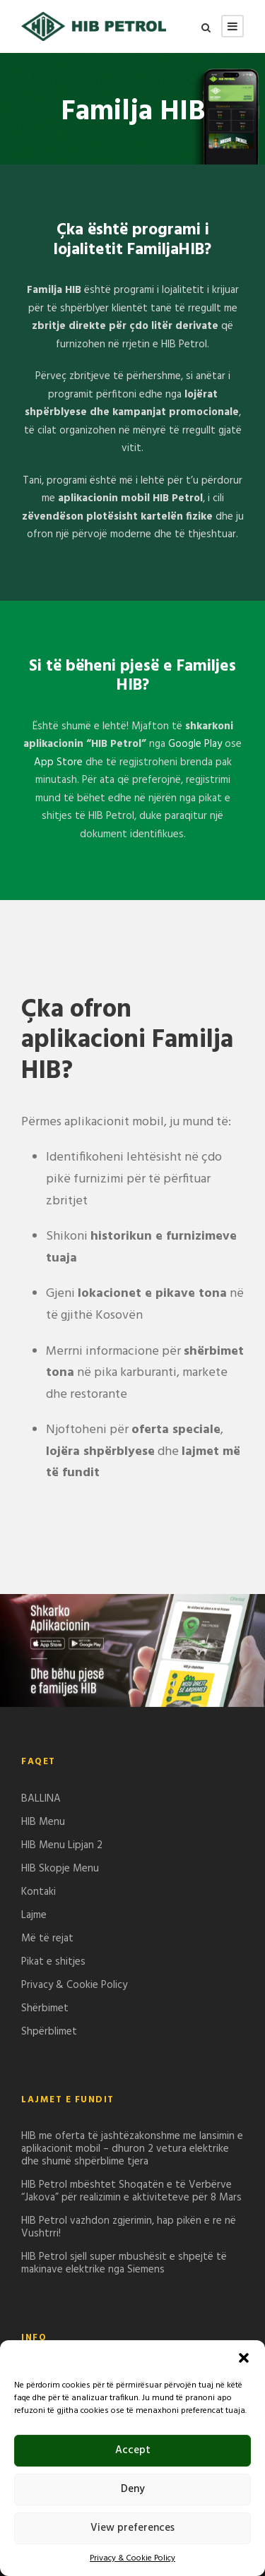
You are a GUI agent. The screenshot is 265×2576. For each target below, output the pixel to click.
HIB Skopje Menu (60, 1868)
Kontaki (38, 1891)
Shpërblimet (49, 2031)
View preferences (132, 2528)
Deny (133, 2489)
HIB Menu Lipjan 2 (61, 1845)
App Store (58, 762)
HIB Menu (43, 1822)
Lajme (34, 1915)
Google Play (195, 744)
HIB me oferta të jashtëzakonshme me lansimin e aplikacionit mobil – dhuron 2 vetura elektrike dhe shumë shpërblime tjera (132, 2149)
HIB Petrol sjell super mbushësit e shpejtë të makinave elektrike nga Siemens (124, 2263)
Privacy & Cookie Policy (132, 2558)
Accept (133, 2450)
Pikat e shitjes (53, 1961)
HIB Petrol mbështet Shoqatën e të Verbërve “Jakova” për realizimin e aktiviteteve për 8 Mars (131, 2191)
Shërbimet (45, 2008)
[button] (244, 2358)
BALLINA (41, 1798)
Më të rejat (47, 1938)
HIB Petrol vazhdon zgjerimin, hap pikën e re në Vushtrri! (128, 2227)
